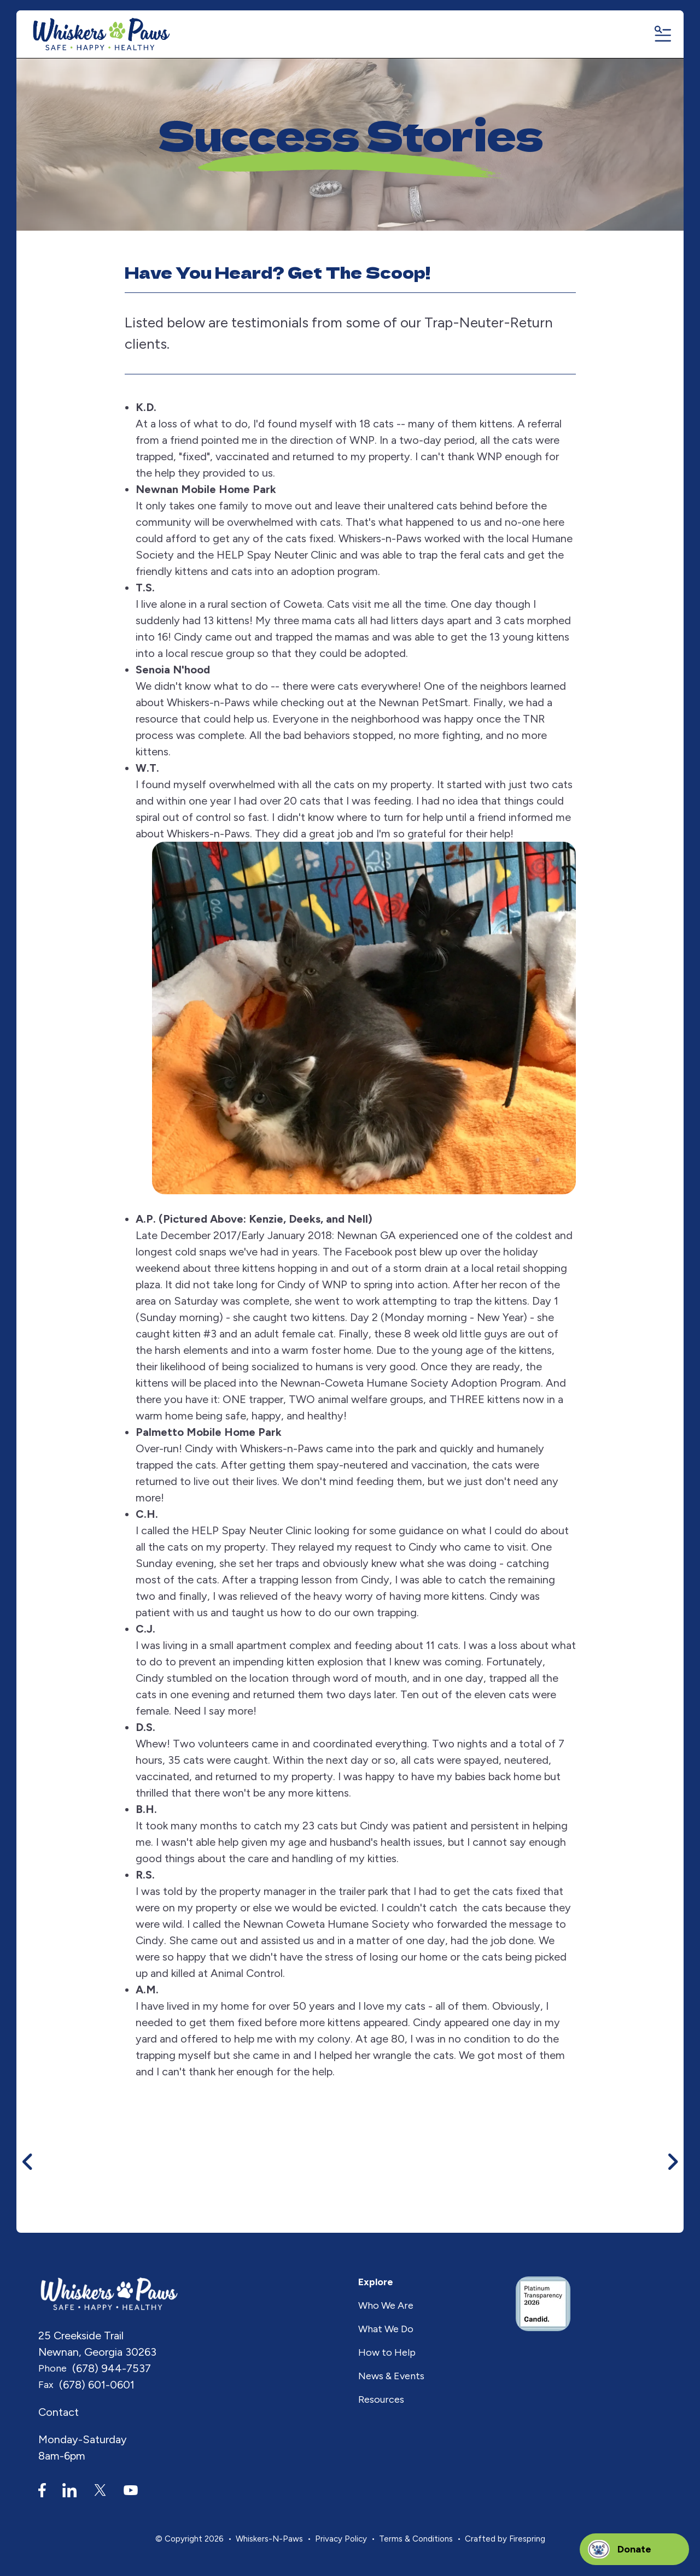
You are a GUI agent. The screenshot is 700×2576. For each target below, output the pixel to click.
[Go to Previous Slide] (27, 2162)
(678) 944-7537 (111, 2368)
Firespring (527, 2539)
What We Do (385, 2329)
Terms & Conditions (416, 2539)
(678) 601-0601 (97, 2385)
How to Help (387, 2353)
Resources (381, 2400)
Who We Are (385, 2306)
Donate (634, 2549)
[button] (662, 35)
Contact (58, 2412)
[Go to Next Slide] (672, 2162)
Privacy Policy (341, 2539)
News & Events (391, 2376)
